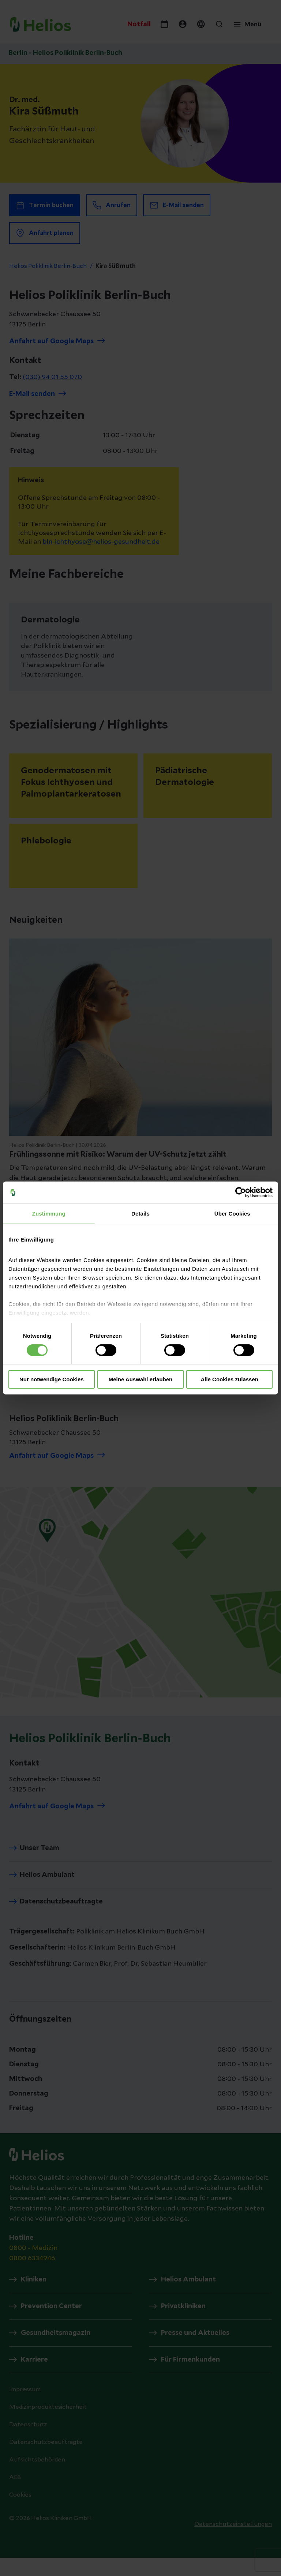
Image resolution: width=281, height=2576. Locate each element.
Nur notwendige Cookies (51, 1379)
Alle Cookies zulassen (229, 1379)
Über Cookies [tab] (232, 1213)
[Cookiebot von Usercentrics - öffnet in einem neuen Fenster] (241, 1192)
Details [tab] (140, 1213)
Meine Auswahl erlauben (141, 1379)
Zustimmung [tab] (48, 1213)
